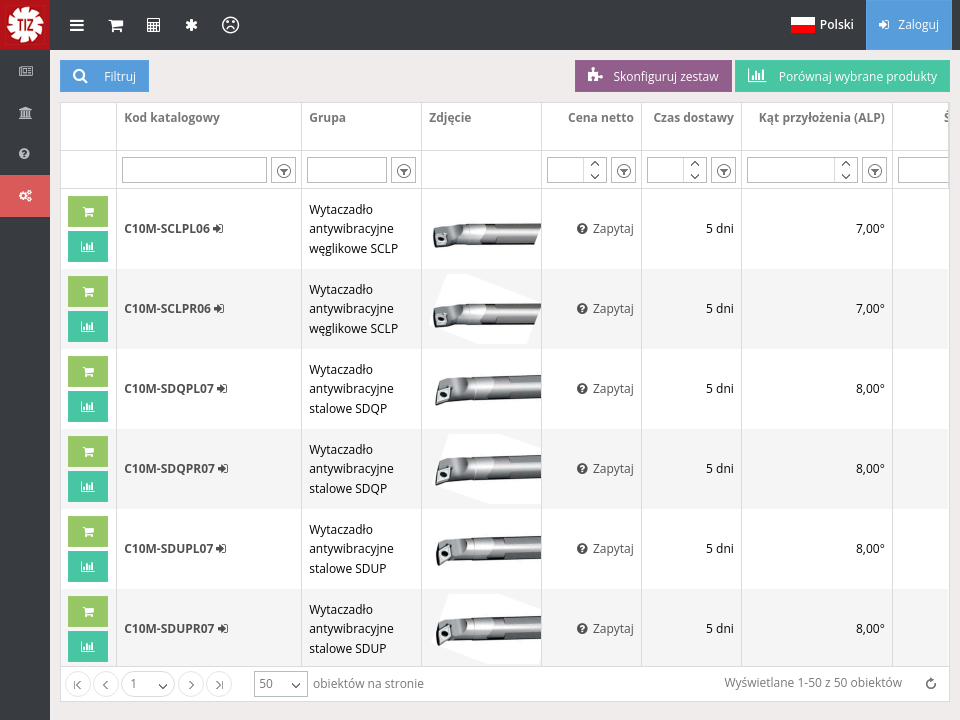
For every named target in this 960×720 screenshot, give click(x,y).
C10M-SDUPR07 (175, 628)
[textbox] (195, 170)
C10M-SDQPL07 (175, 388)
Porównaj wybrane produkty (842, 76)
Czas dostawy (693, 117)
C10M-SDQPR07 (176, 468)
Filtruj (104, 76)
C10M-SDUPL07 (175, 548)
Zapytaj (605, 228)
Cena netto (601, 117)
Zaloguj (909, 24)
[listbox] (283, 170)
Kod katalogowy (172, 117)
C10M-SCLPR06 (174, 308)
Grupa (327, 117)
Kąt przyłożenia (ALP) (822, 117)
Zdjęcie (450, 117)
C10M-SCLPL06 (173, 228)
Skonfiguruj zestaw (653, 76)
